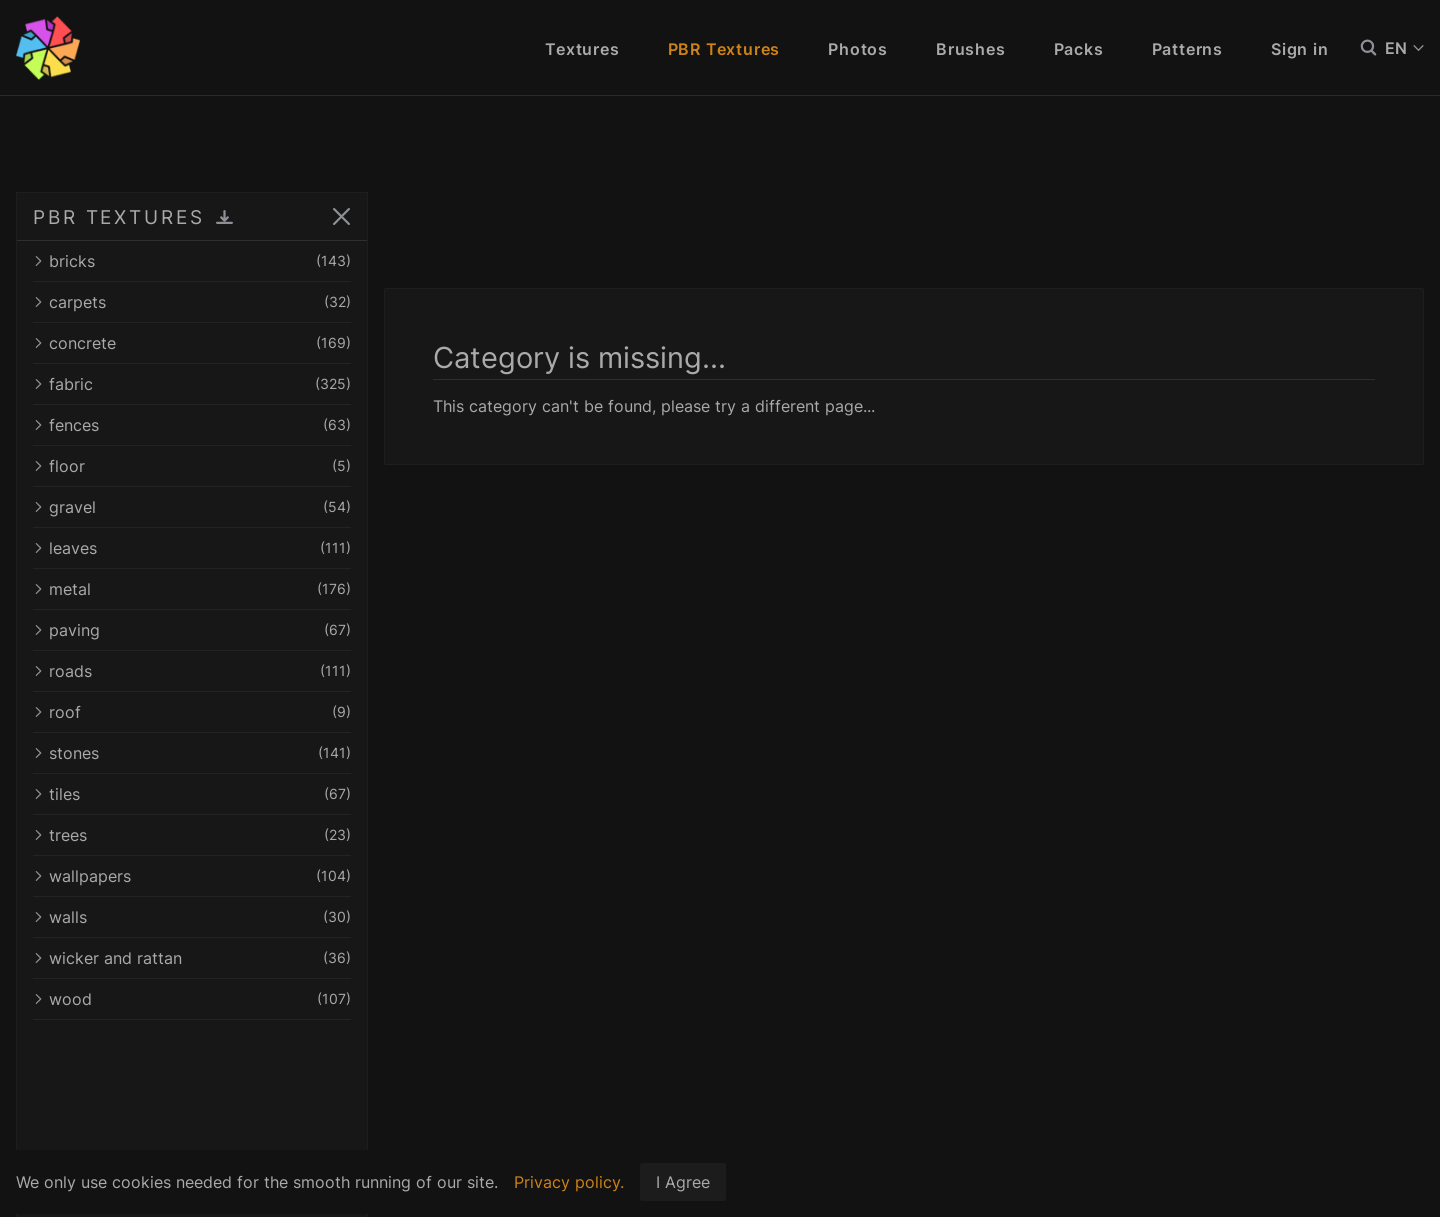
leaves (192, 548)
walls (192, 917)
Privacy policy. (569, 1182)
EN (1404, 48)
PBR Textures (724, 49)
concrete (192, 343)
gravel (192, 507)
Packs (1079, 49)
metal (192, 589)
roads (192, 671)
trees (192, 835)
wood (192, 999)
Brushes (971, 49)
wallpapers (192, 876)
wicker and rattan (192, 958)
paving (192, 630)
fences (192, 425)
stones (192, 753)
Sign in (1300, 49)
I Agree (683, 1182)
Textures (582, 49)
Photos (858, 49)
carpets (192, 302)
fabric (192, 384)
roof (192, 712)
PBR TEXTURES (119, 217)
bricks (192, 261)
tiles (192, 794)
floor (192, 466)
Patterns (1187, 49)
